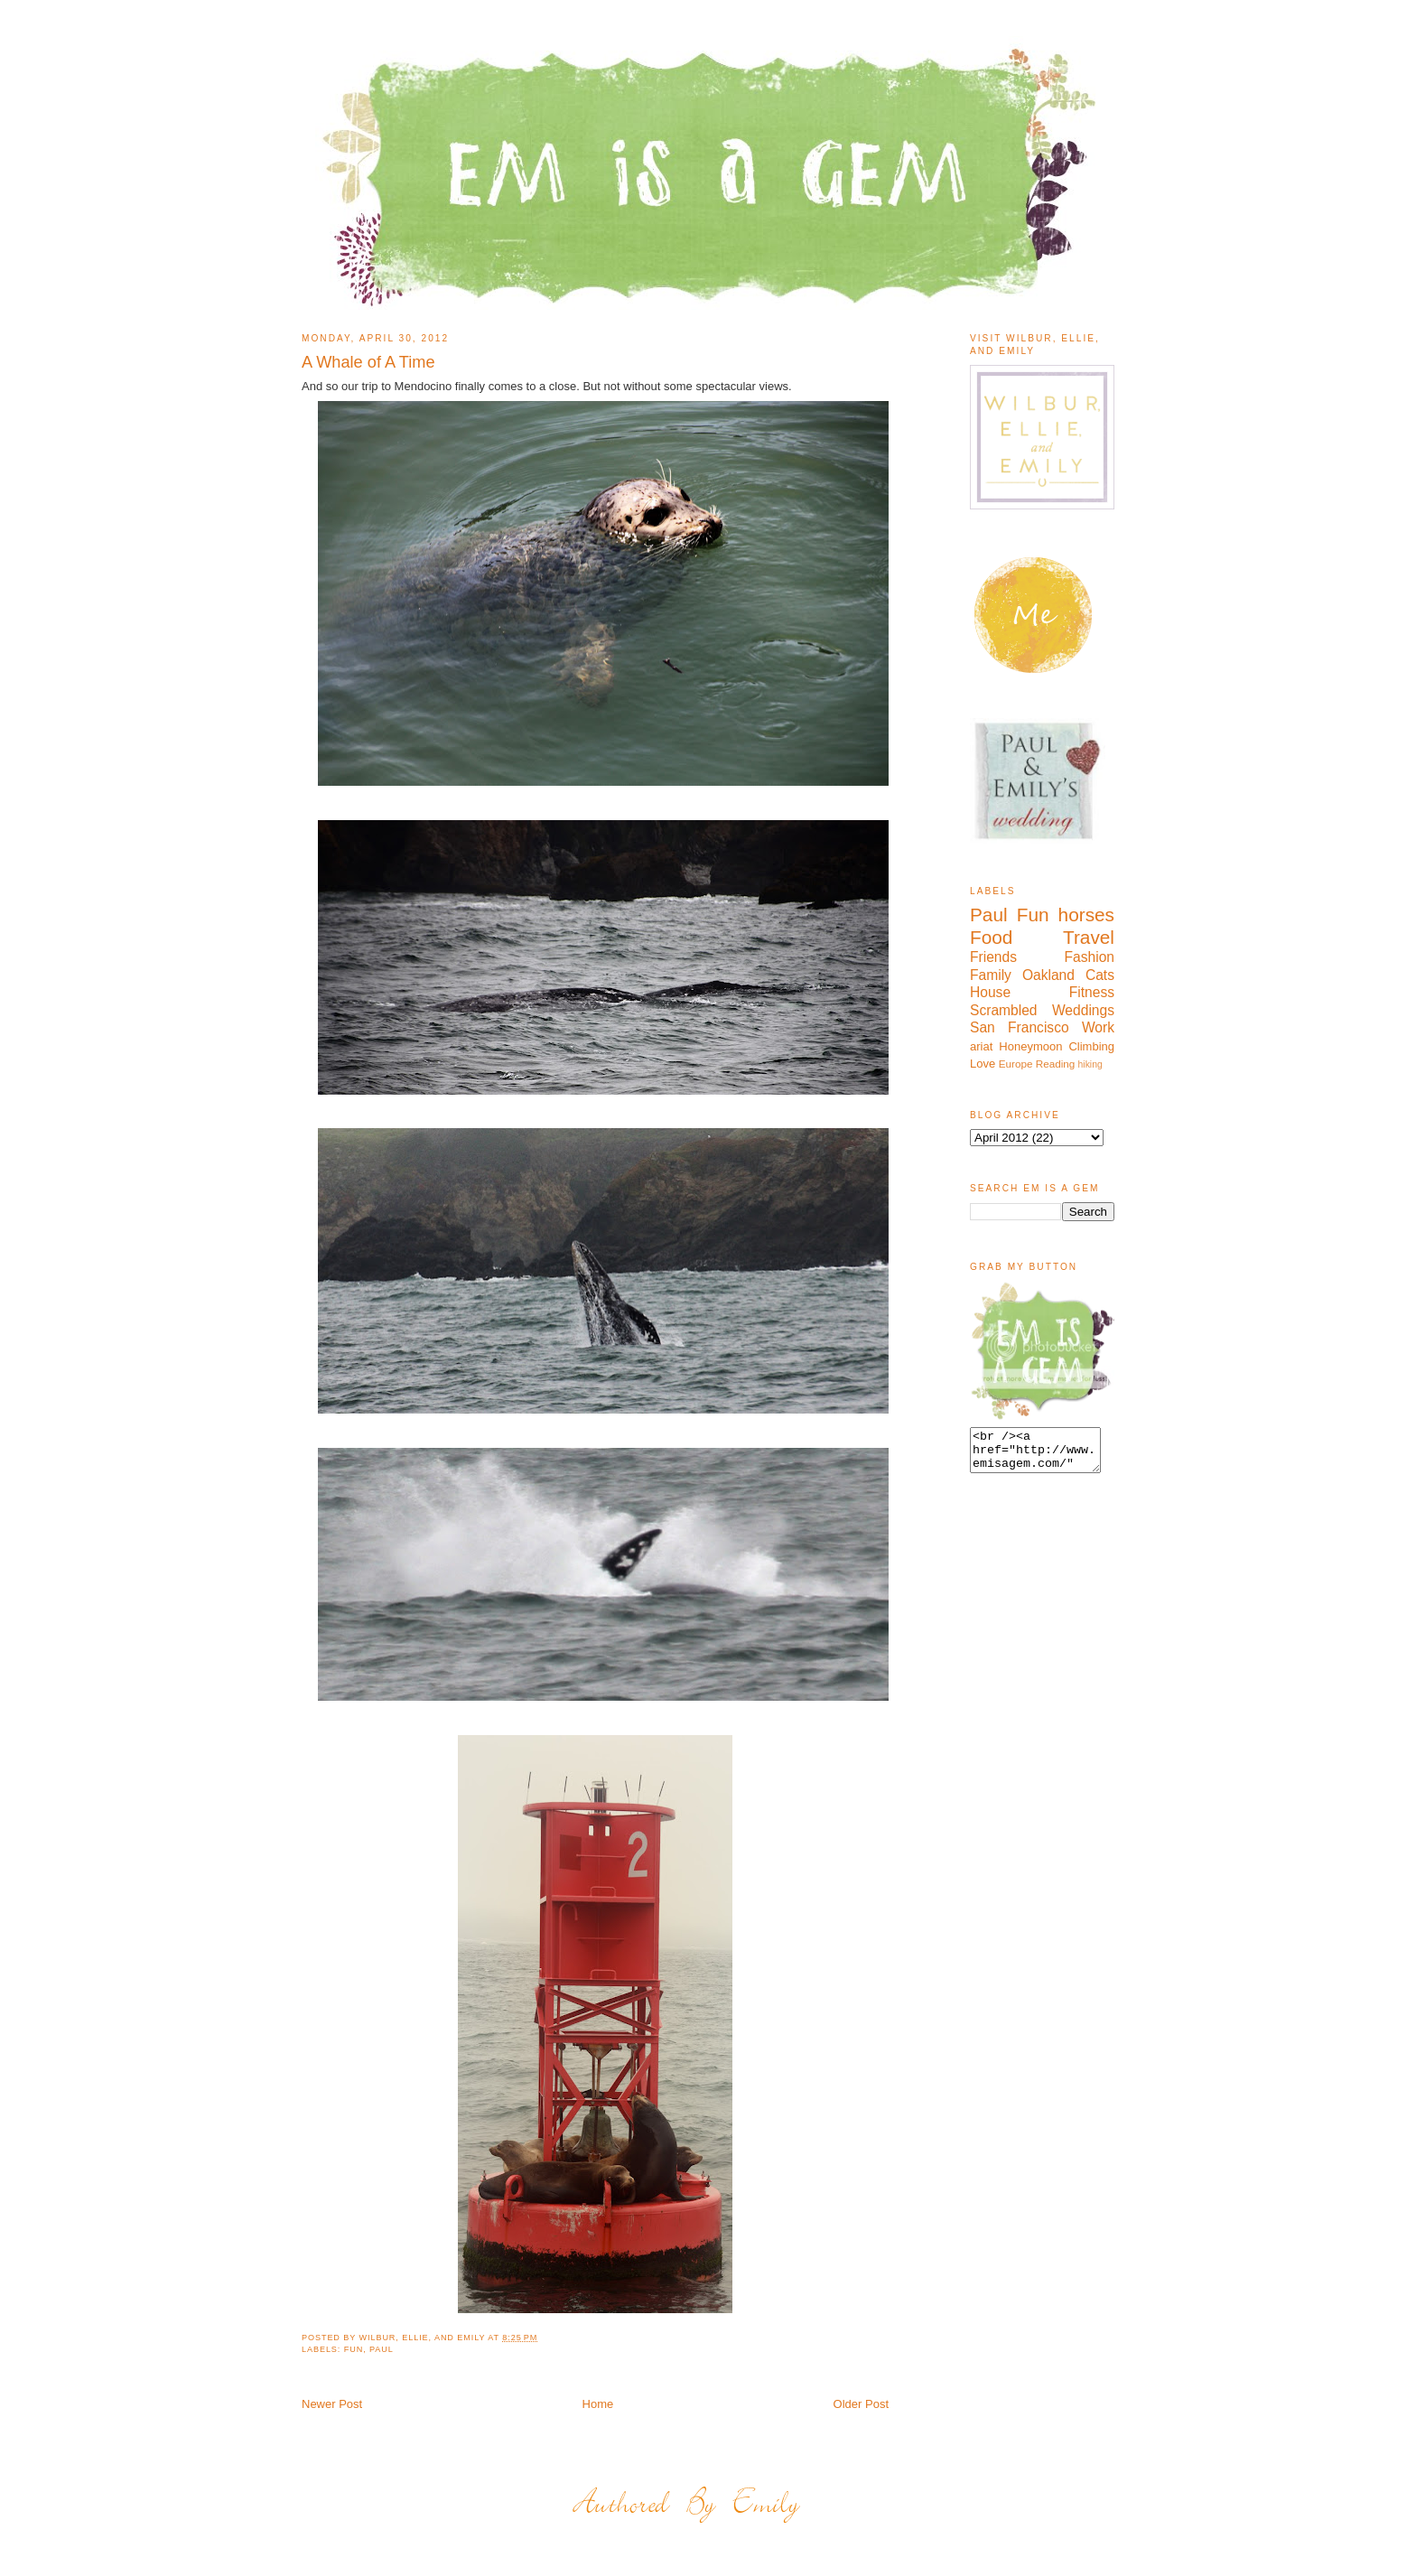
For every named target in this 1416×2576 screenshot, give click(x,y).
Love (982, 1063)
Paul (381, 2349)
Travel (1088, 937)
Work (1098, 1027)
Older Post (861, 2404)
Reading (1056, 1063)
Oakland (1048, 975)
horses (1086, 914)
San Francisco (1019, 1027)
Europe (1016, 1063)
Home (598, 2404)
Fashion (1089, 957)
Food (991, 937)
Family (990, 975)
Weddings (1083, 1010)
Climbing (1091, 1046)
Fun (353, 2349)
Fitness (1091, 992)
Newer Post (332, 2404)
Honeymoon (1030, 1046)
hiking (1090, 1064)
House (990, 992)
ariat (981, 1046)
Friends (993, 957)
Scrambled (1004, 1010)
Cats (1099, 975)
